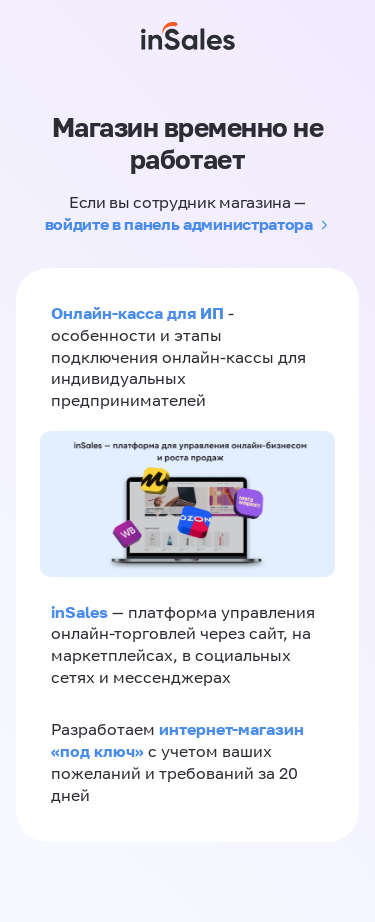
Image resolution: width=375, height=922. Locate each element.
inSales (79, 612)
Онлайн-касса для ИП (137, 313)
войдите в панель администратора (179, 224)
